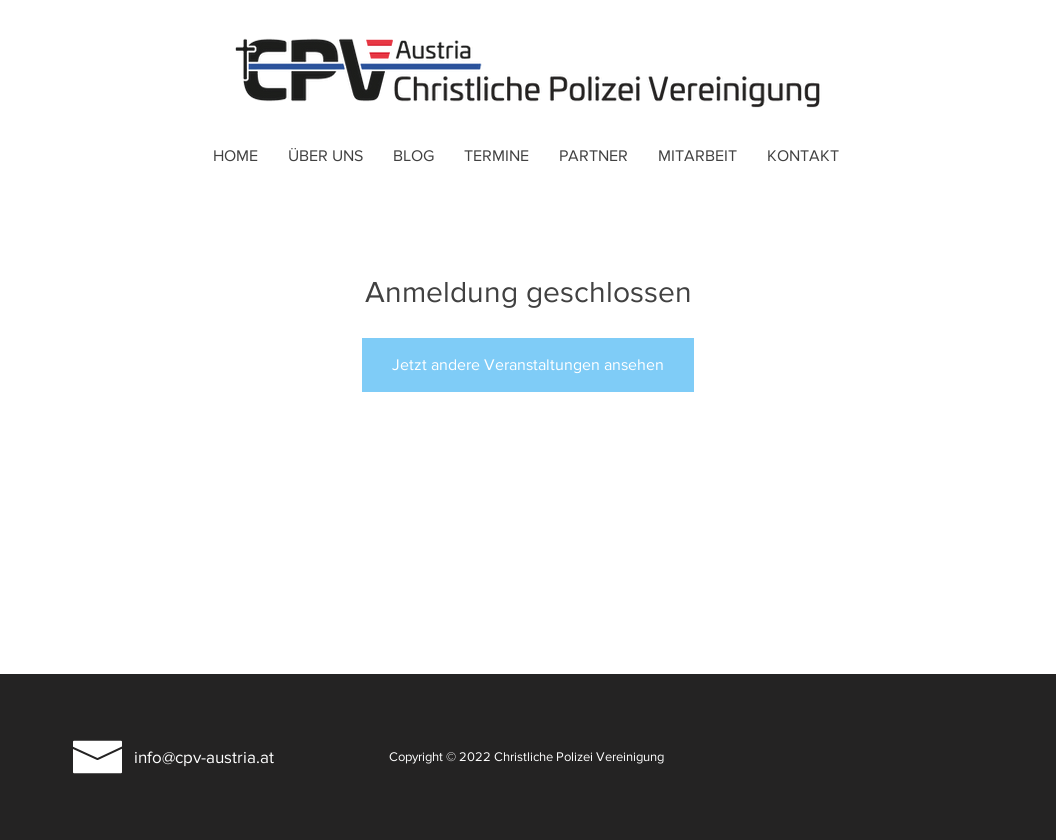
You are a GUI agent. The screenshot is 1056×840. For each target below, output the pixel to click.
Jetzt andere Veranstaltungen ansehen (528, 364)
